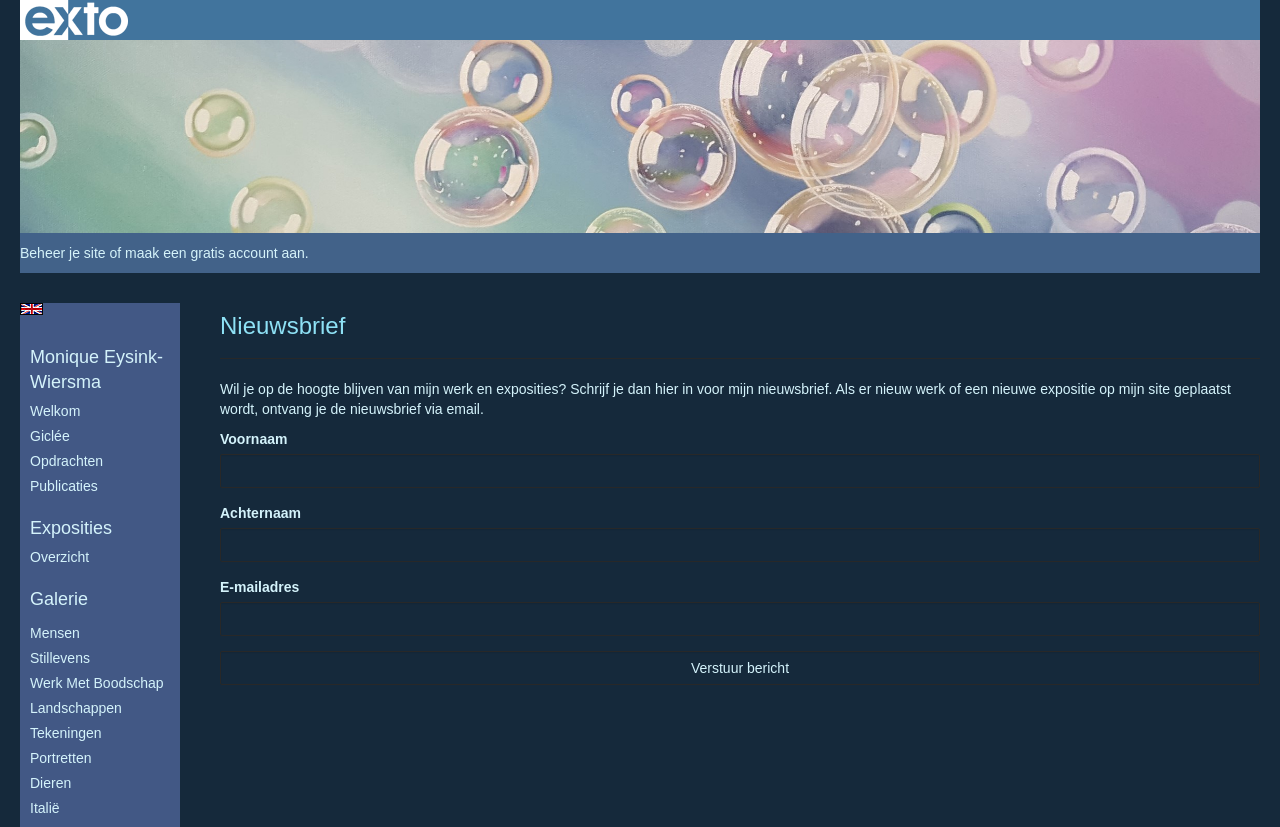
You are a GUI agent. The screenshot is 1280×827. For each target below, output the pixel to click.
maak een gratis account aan (215, 253)
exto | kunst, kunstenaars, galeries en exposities (76, 20)
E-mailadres (259, 587)
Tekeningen (66, 733)
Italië (45, 808)
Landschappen (76, 708)
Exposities (71, 528)
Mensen (55, 633)
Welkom (55, 411)
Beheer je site (63, 253)
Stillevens (60, 658)
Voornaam (253, 439)
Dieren (50, 783)
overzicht (59, 557)
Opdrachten (66, 461)
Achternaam (260, 513)
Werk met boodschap (97, 683)
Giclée (50, 436)
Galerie (59, 599)
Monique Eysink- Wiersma (96, 370)
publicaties (64, 486)
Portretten (60, 758)
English (31, 309)
